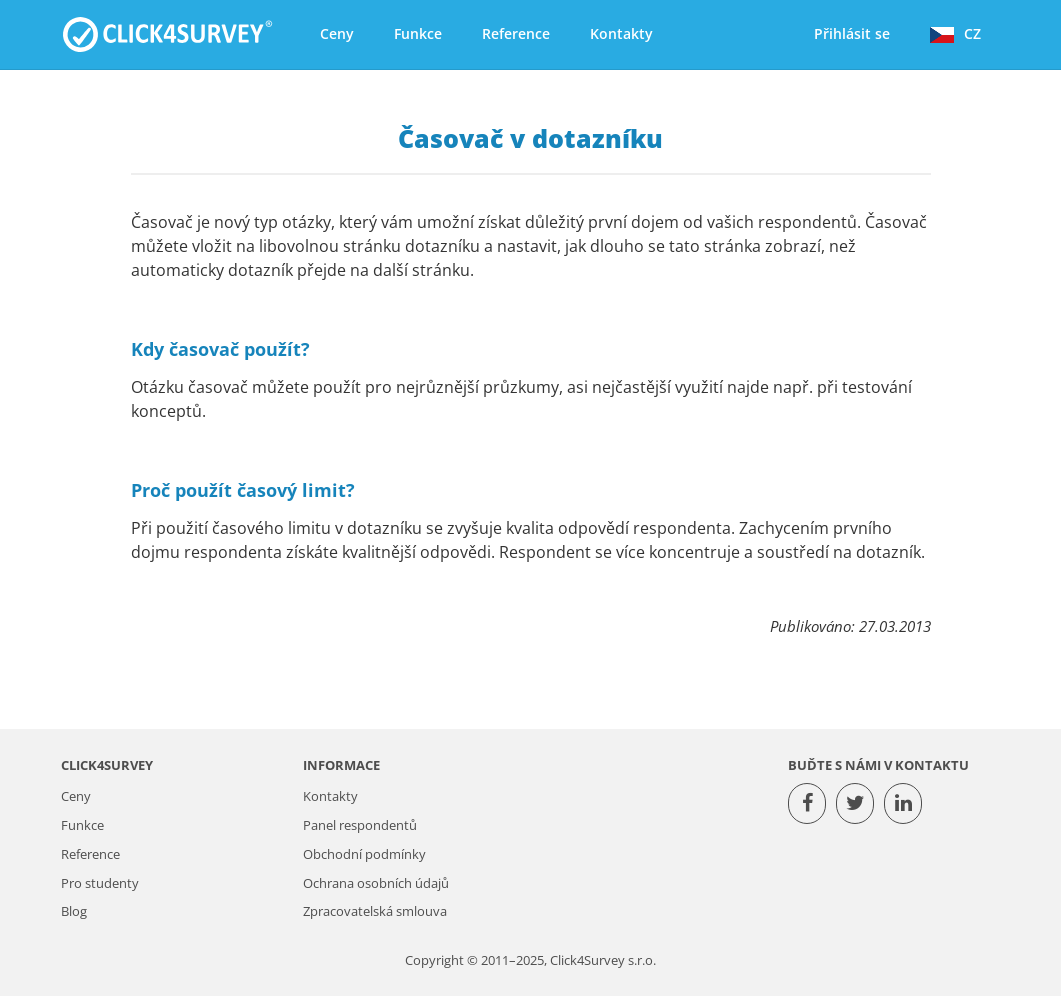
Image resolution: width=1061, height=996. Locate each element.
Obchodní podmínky (364, 854)
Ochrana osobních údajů (376, 883)
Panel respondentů (360, 825)
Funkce (418, 33)
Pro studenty (100, 883)
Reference (516, 33)
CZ (955, 33)
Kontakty (621, 33)
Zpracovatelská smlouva (375, 911)
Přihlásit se (852, 33)
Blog (74, 911)
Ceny (337, 33)
